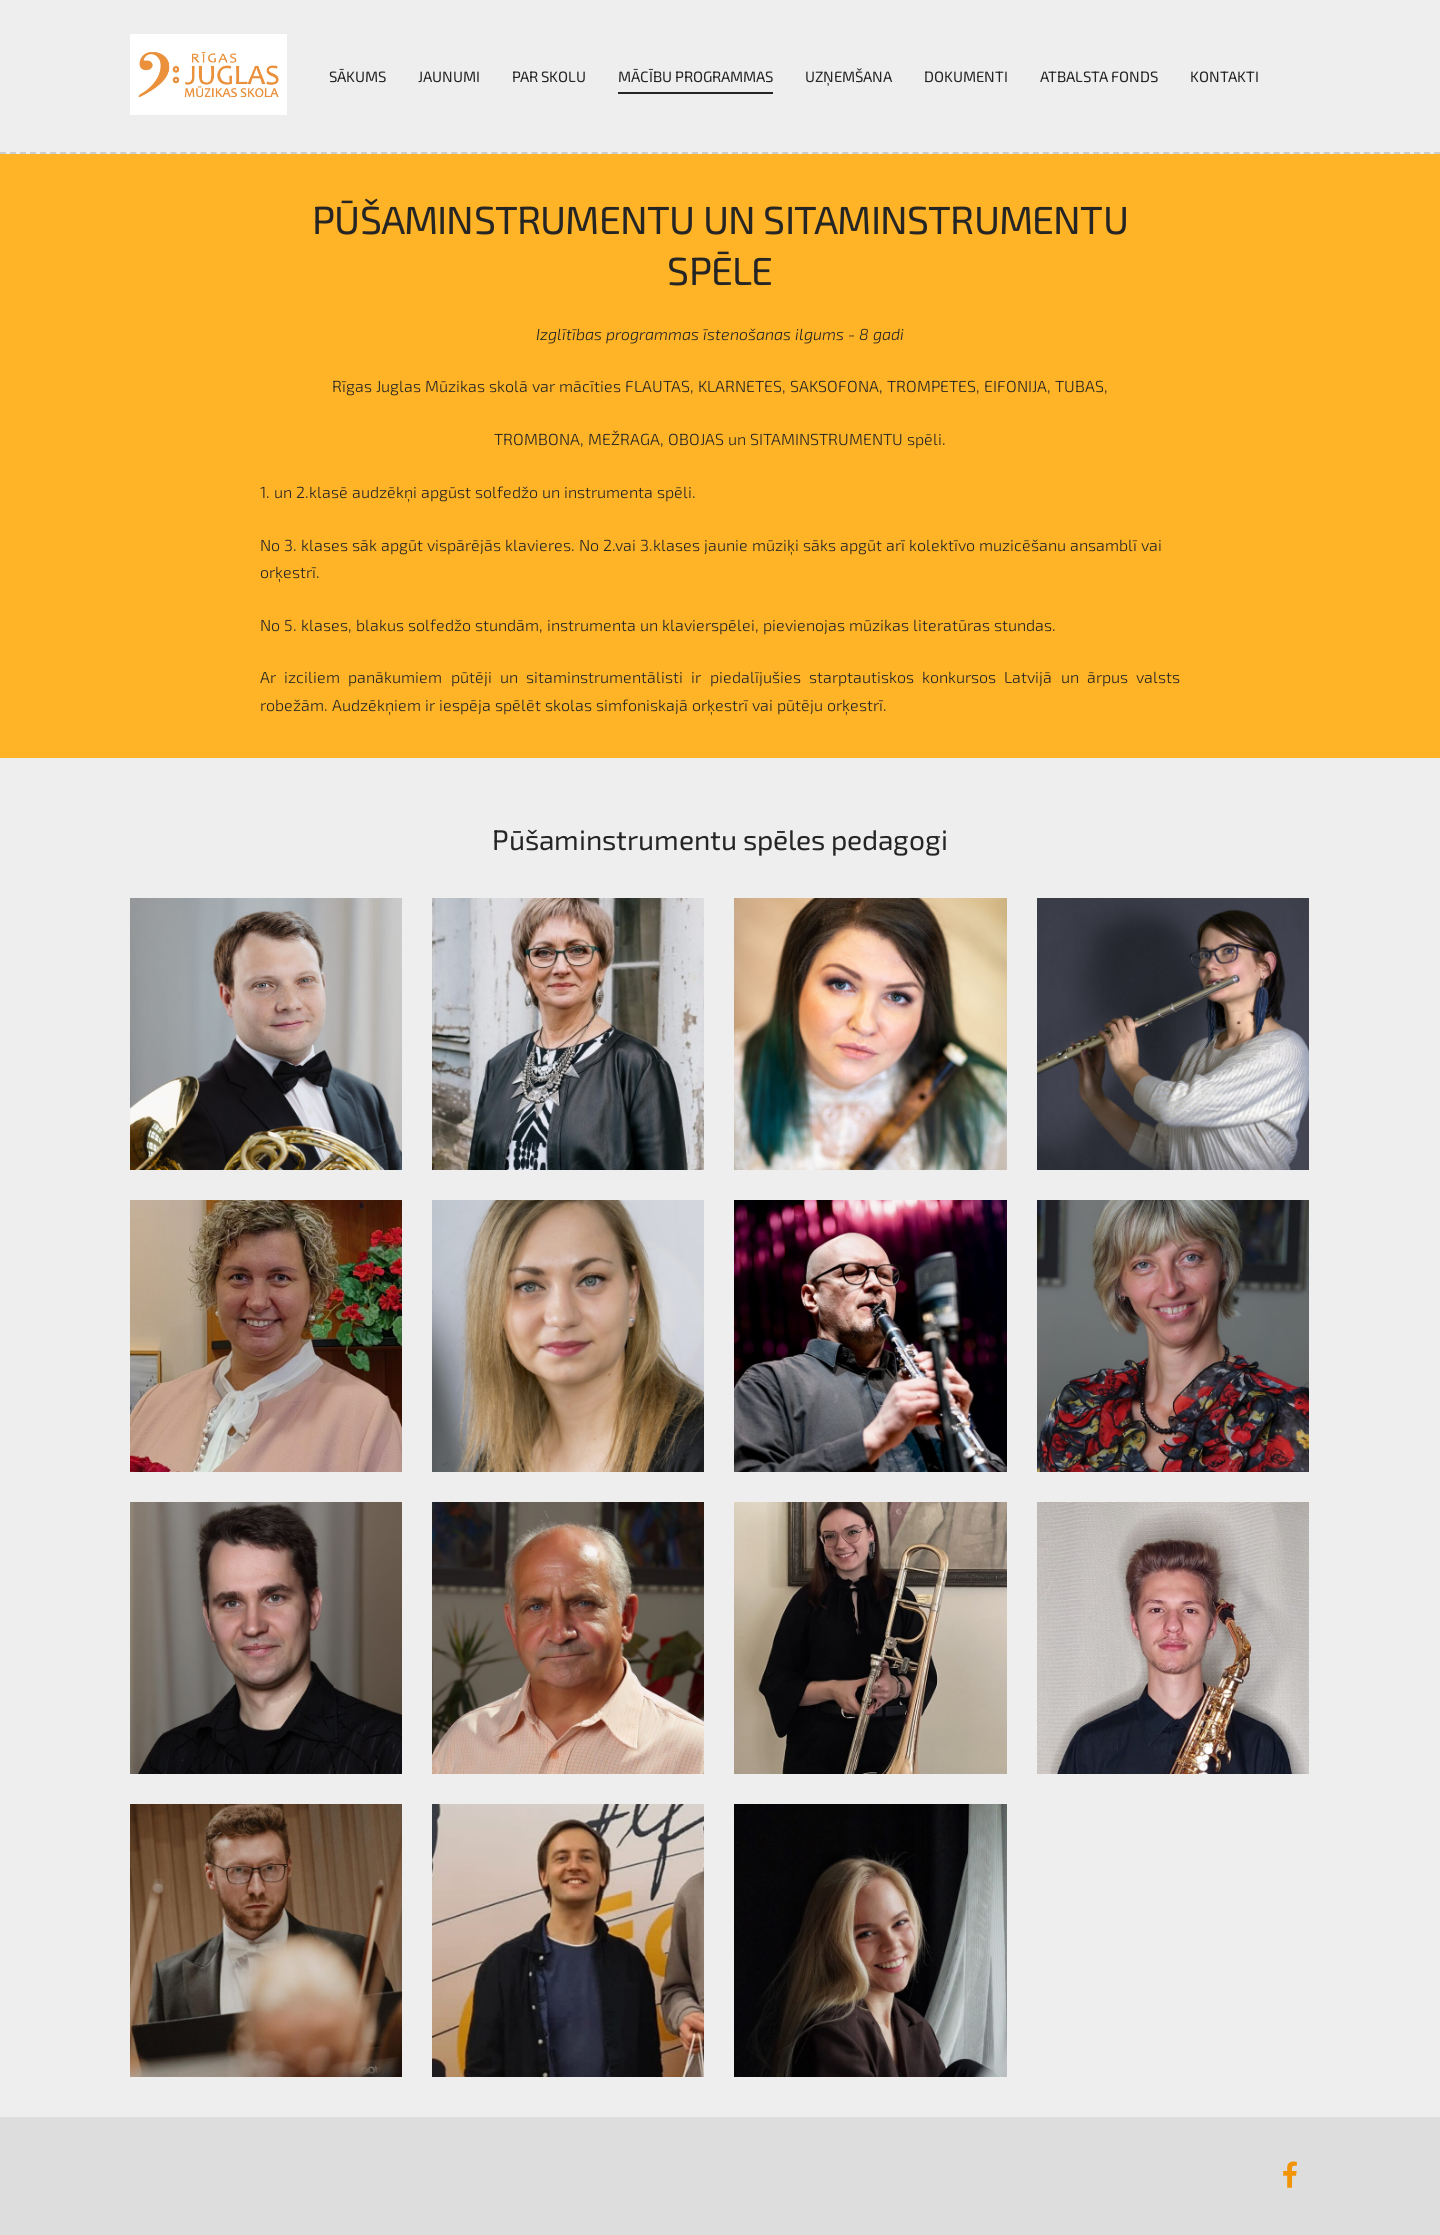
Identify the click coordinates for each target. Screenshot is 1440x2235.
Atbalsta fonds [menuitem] (1099, 76)
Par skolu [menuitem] (549, 76)
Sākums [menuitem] (357, 76)
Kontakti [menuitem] (1224, 76)
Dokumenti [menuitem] (966, 76)
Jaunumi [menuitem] (449, 76)
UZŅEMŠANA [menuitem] (848, 76)
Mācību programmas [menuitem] (695, 76)
